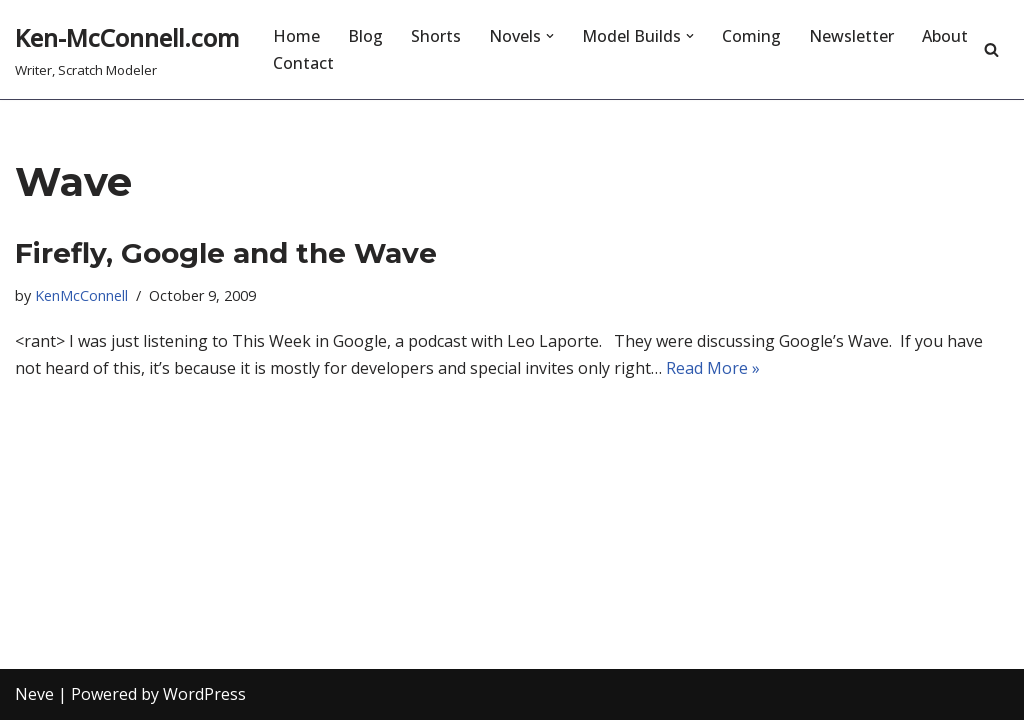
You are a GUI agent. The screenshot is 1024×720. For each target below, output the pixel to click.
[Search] (991, 49)
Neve (34, 694)
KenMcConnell (81, 295)
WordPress (204, 694)
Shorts (436, 36)
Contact (303, 63)
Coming (751, 36)
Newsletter (851, 36)
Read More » (713, 368)
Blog (365, 36)
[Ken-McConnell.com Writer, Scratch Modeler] (127, 49)
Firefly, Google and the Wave (226, 253)
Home (296, 36)
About (945, 36)
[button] (550, 36)
